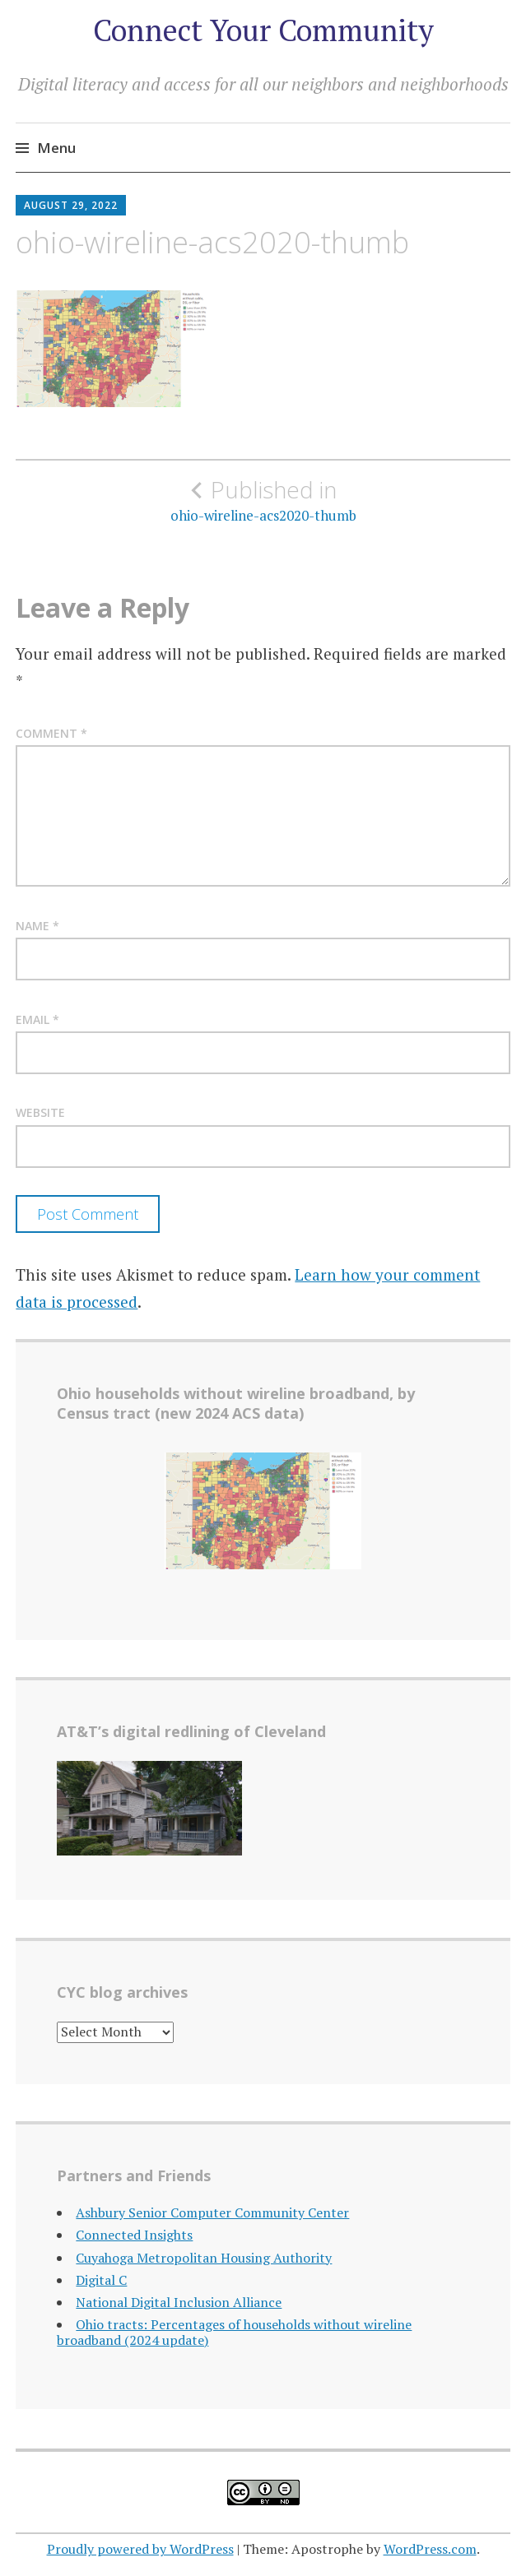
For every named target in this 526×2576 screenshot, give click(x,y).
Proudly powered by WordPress (140, 2549)
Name (37, 926)
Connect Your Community (263, 30)
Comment (51, 733)
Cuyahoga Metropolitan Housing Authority (204, 2258)
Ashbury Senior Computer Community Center (212, 2212)
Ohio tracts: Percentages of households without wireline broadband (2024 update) (234, 2332)
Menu (56, 147)
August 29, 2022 (71, 205)
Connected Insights (134, 2235)
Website (40, 1112)
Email (37, 1019)
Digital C (101, 2280)
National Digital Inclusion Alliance (179, 2302)
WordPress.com (430, 2549)
